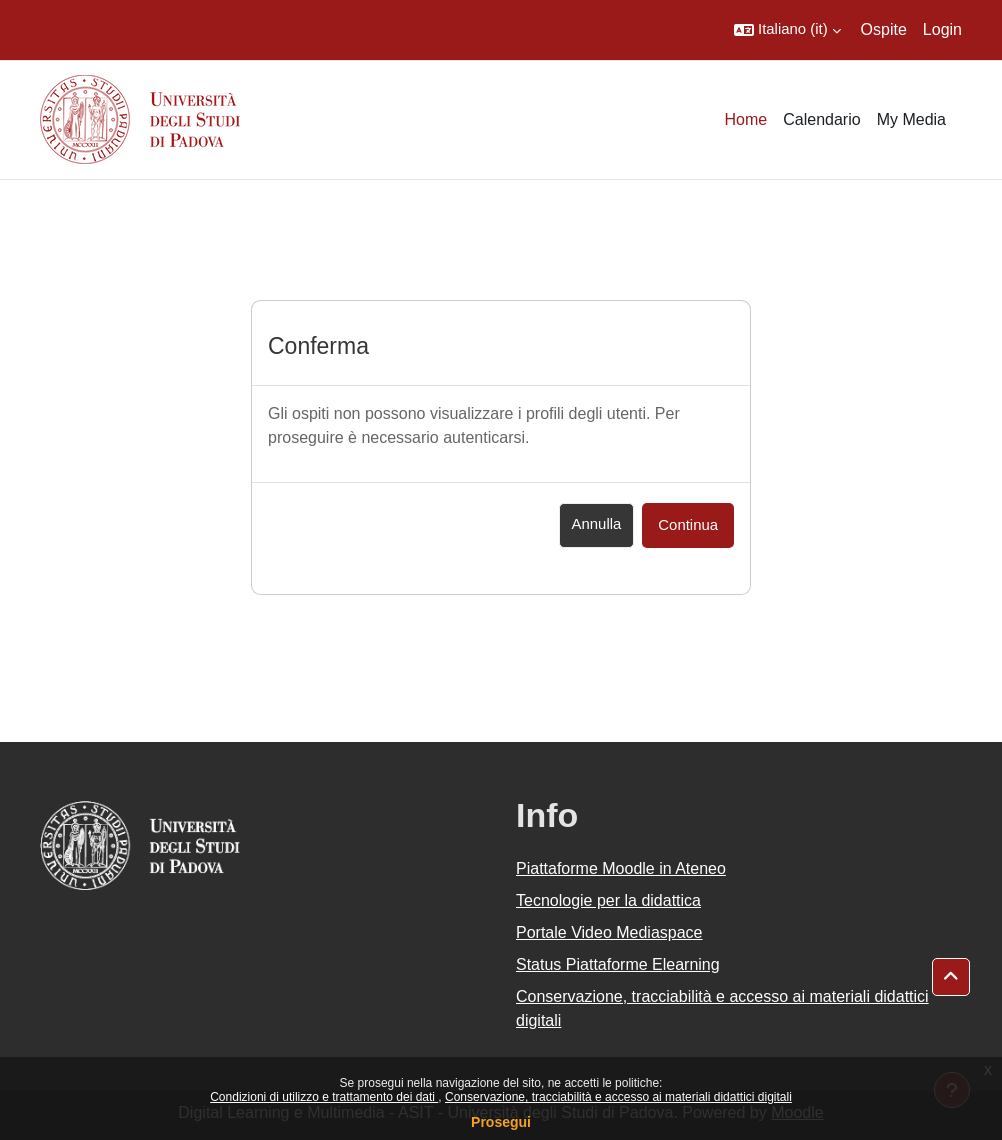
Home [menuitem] (746, 119)
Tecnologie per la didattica (608, 900)
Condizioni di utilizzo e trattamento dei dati (324, 1097)
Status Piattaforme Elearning (618, 964)
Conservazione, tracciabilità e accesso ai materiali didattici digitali (618, 1097)
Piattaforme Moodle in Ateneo (621, 868)
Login (942, 29)
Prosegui (501, 1122)
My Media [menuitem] (911, 119)
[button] (787, 30)
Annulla (597, 524)
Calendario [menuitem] (821, 119)
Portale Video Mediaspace (609, 932)
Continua (688, 525)
